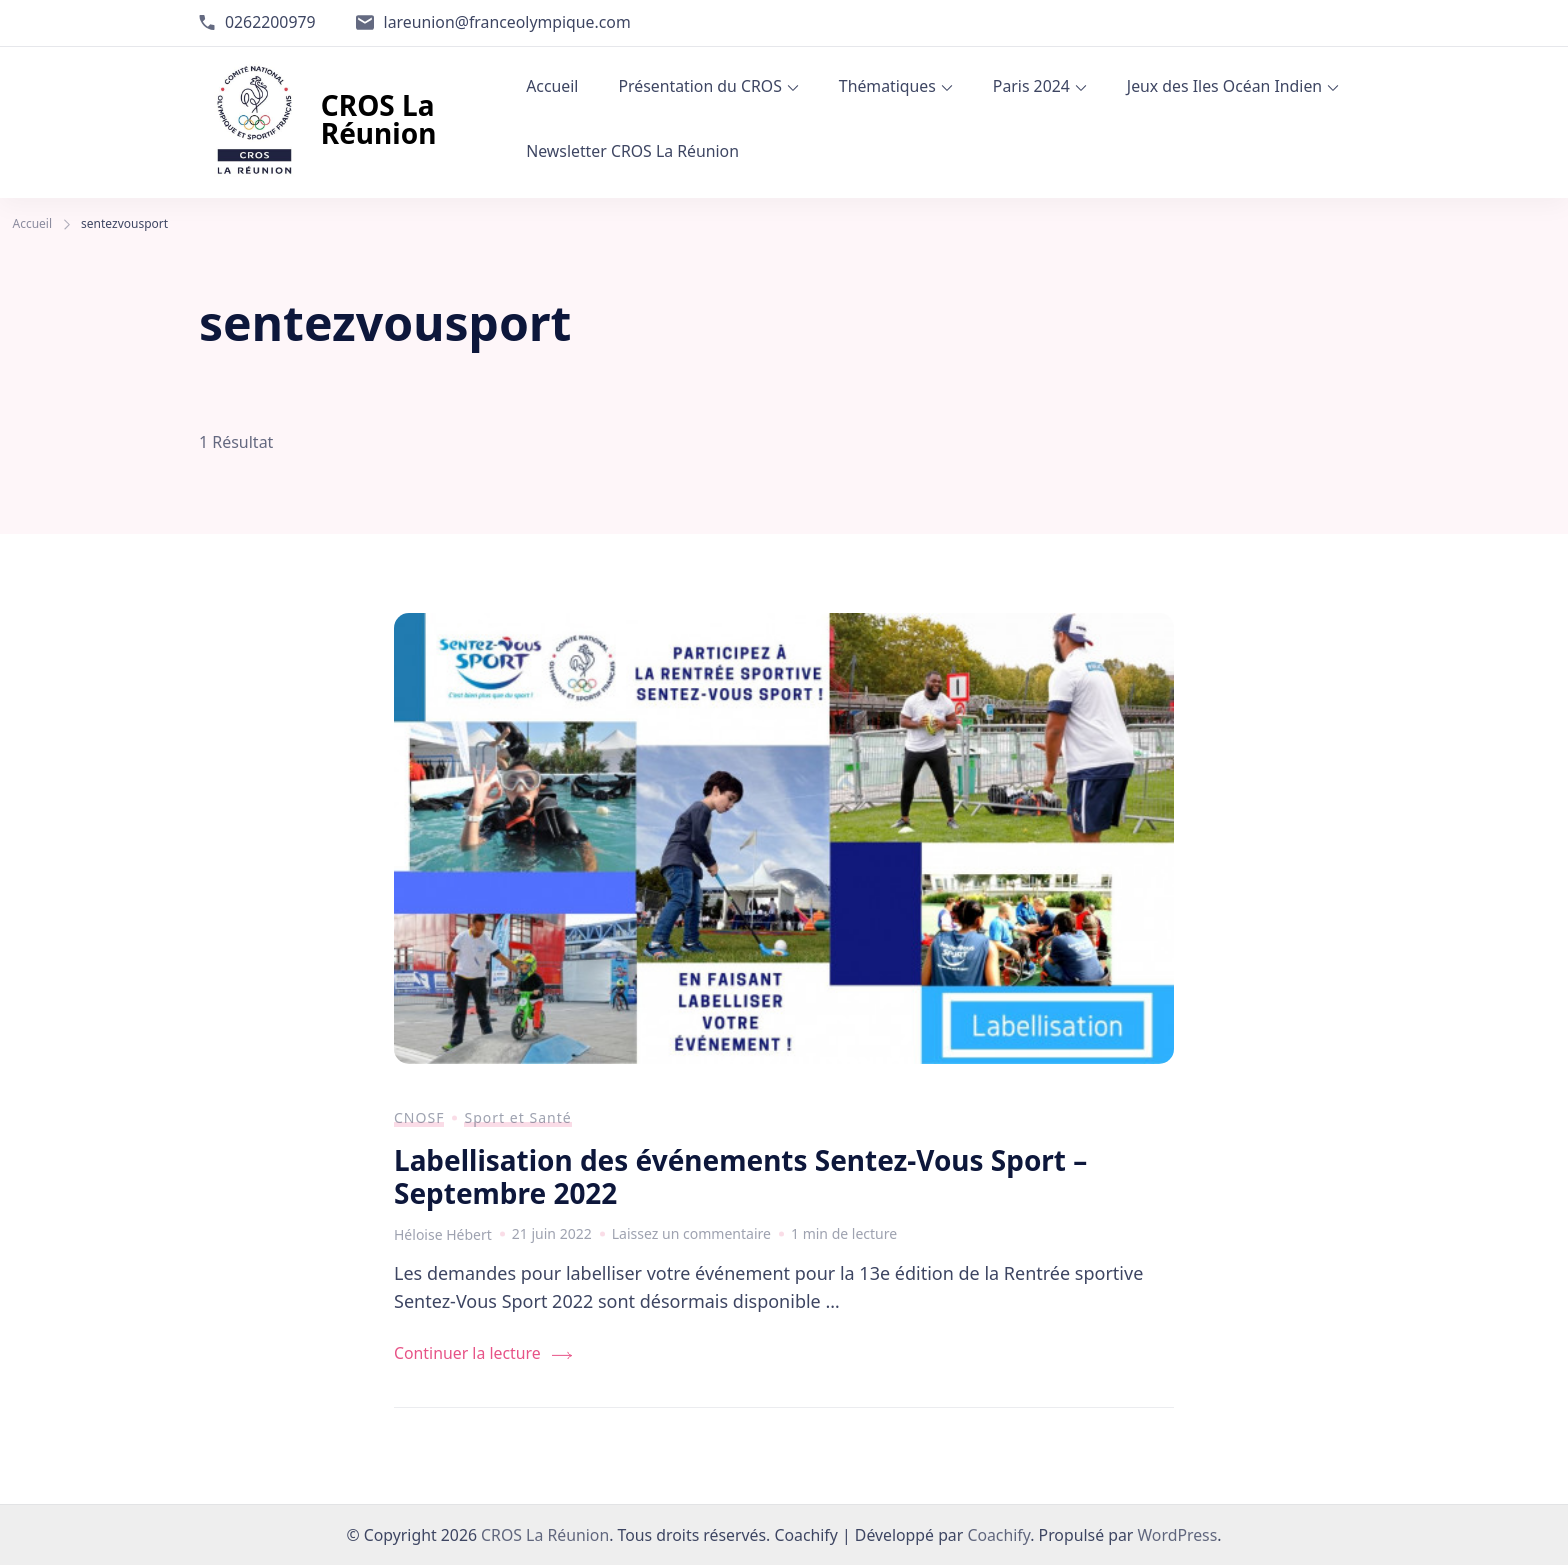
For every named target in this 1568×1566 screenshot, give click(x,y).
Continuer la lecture (467, 1354)
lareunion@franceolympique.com (507, 22)
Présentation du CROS (699, 86)
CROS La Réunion (379, 119)
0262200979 (270, 22)
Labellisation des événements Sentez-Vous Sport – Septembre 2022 (741, 1177)
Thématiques (887, 86)
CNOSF (419, 1117)
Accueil (552, 86)
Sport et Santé (517, 1117)
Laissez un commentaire (691, 1234)
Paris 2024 (1031, 86)
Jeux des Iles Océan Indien (1224, 86)
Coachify (998, 1536)
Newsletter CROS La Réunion (632, 151)
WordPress (1177, 1536)
